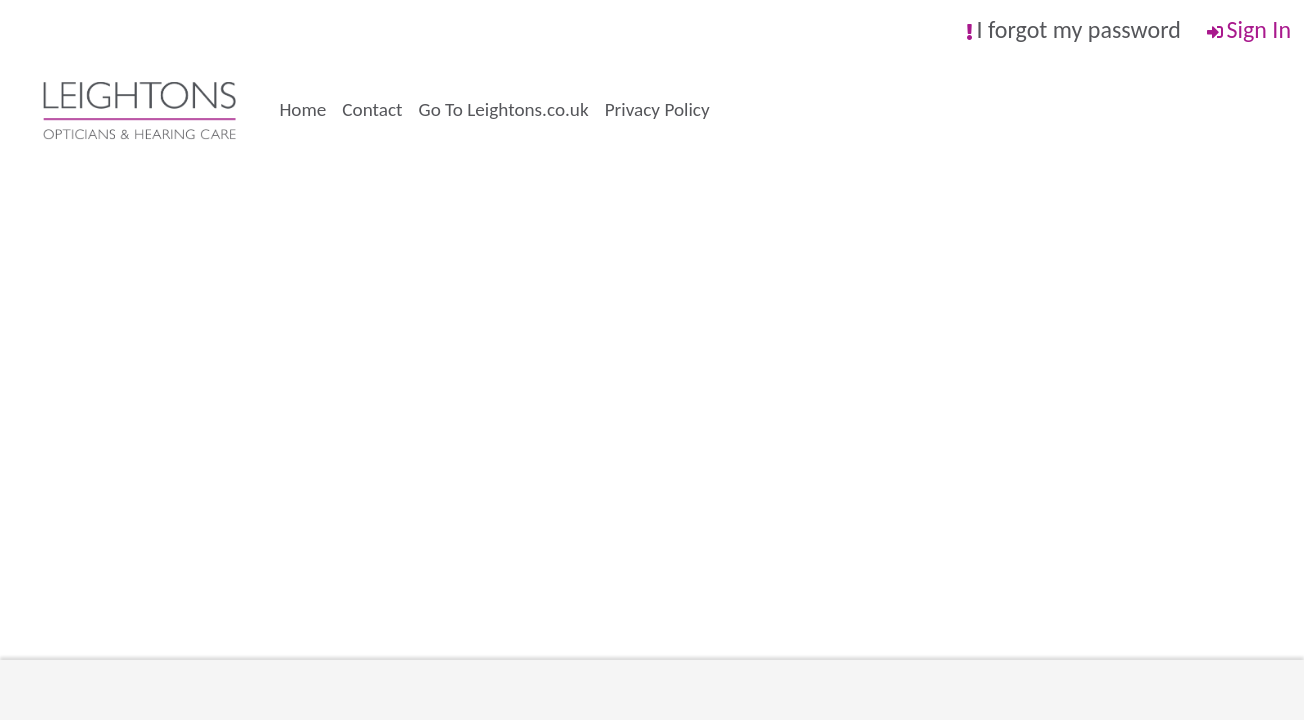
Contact (372, 109)
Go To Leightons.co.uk (504, 109)
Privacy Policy (657, 109)
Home (302, 109)
